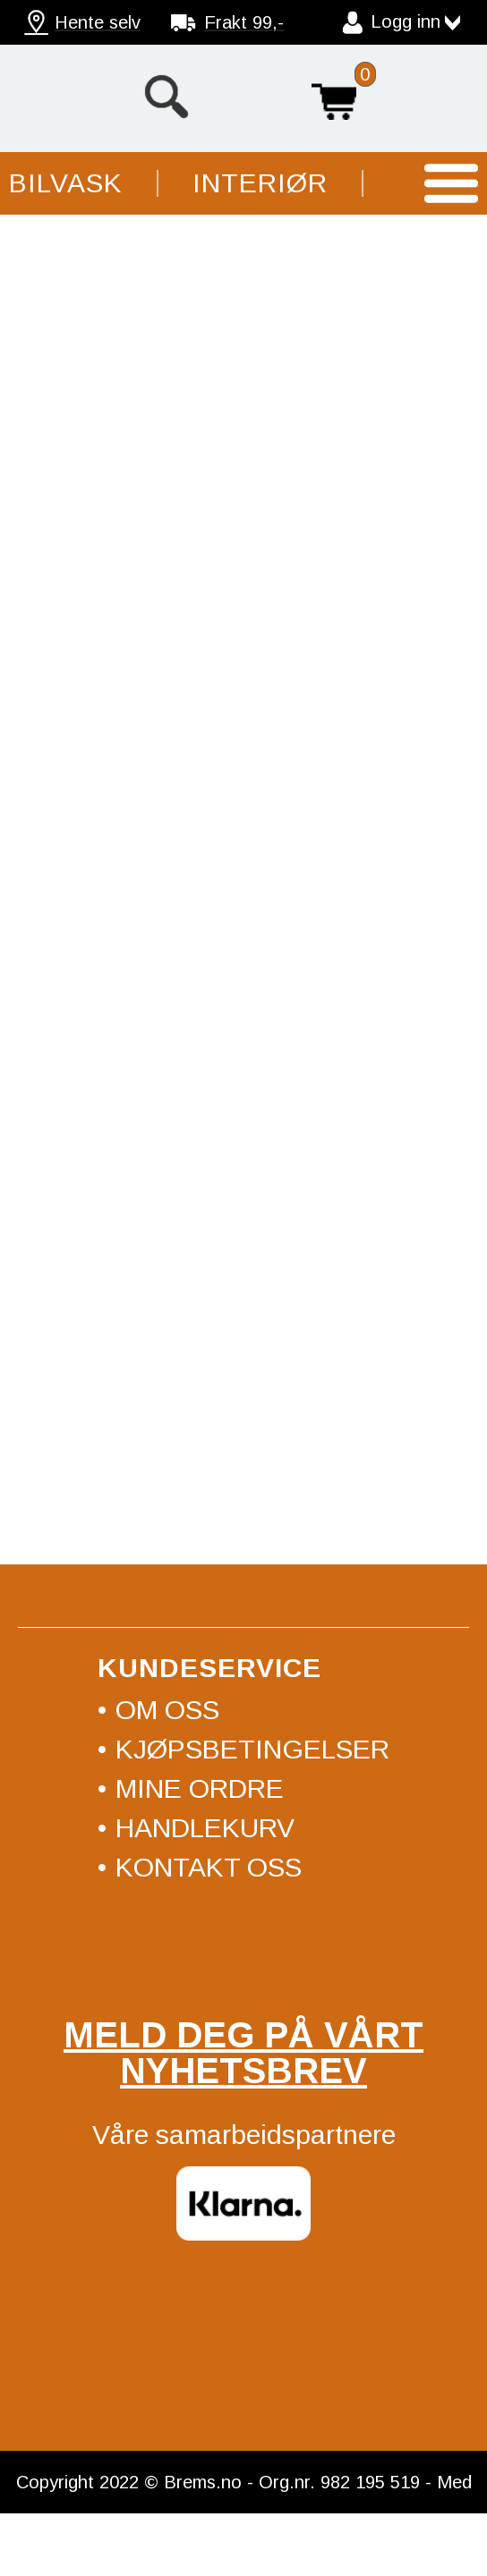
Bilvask (66, 183)
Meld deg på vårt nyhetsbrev (243, 2053)
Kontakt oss (208, 1867)
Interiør (260, 183)
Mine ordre (199, 1788)
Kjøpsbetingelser (252, 1749)
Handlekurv (334, 96)
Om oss (167, 1709)
